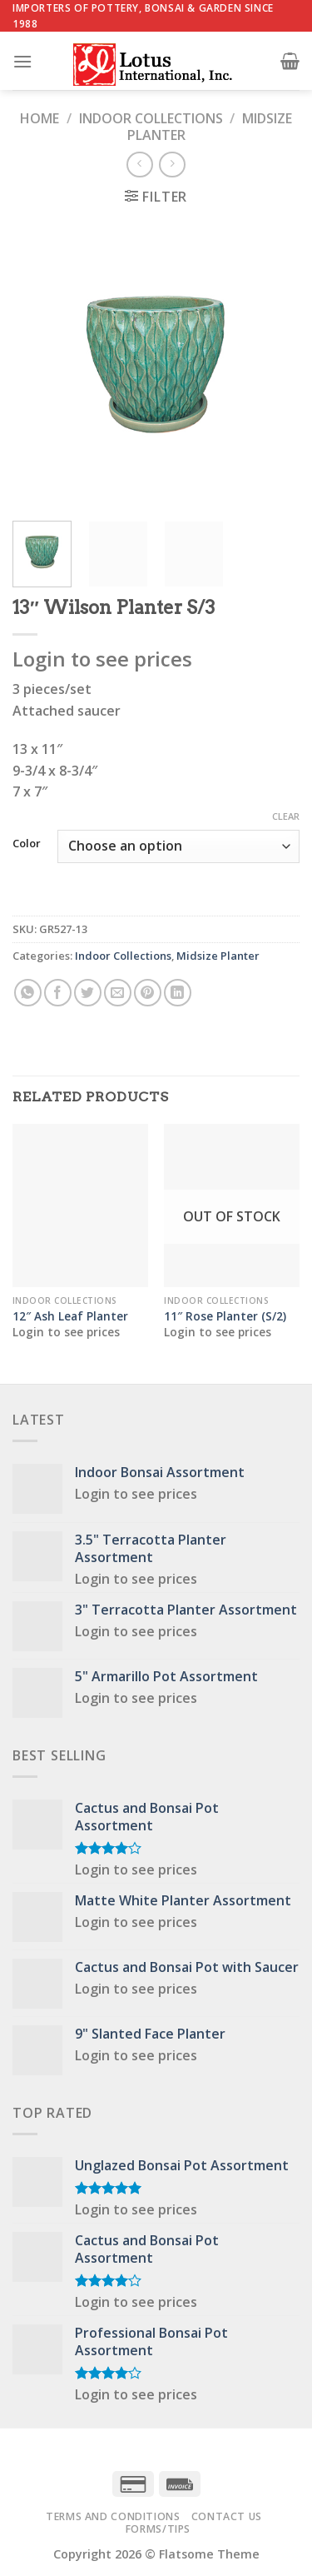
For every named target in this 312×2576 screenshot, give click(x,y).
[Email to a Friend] (117, 992)
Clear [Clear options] (286, 816)
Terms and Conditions (113, 2516)
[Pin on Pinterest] (147, 992)
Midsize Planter (218, 955)
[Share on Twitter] (88, 992)
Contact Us (226, 2516)
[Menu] (22, 61)
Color (26, 844)
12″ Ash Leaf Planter (70, 1316)
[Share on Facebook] (58, 992)
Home (39, 118)
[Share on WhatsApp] (28, 992)
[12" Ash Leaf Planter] (80, 1205)
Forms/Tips (158, 2529)
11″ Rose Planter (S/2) (225, 1316)
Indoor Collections (151, 118)
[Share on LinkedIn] (177, 992)
